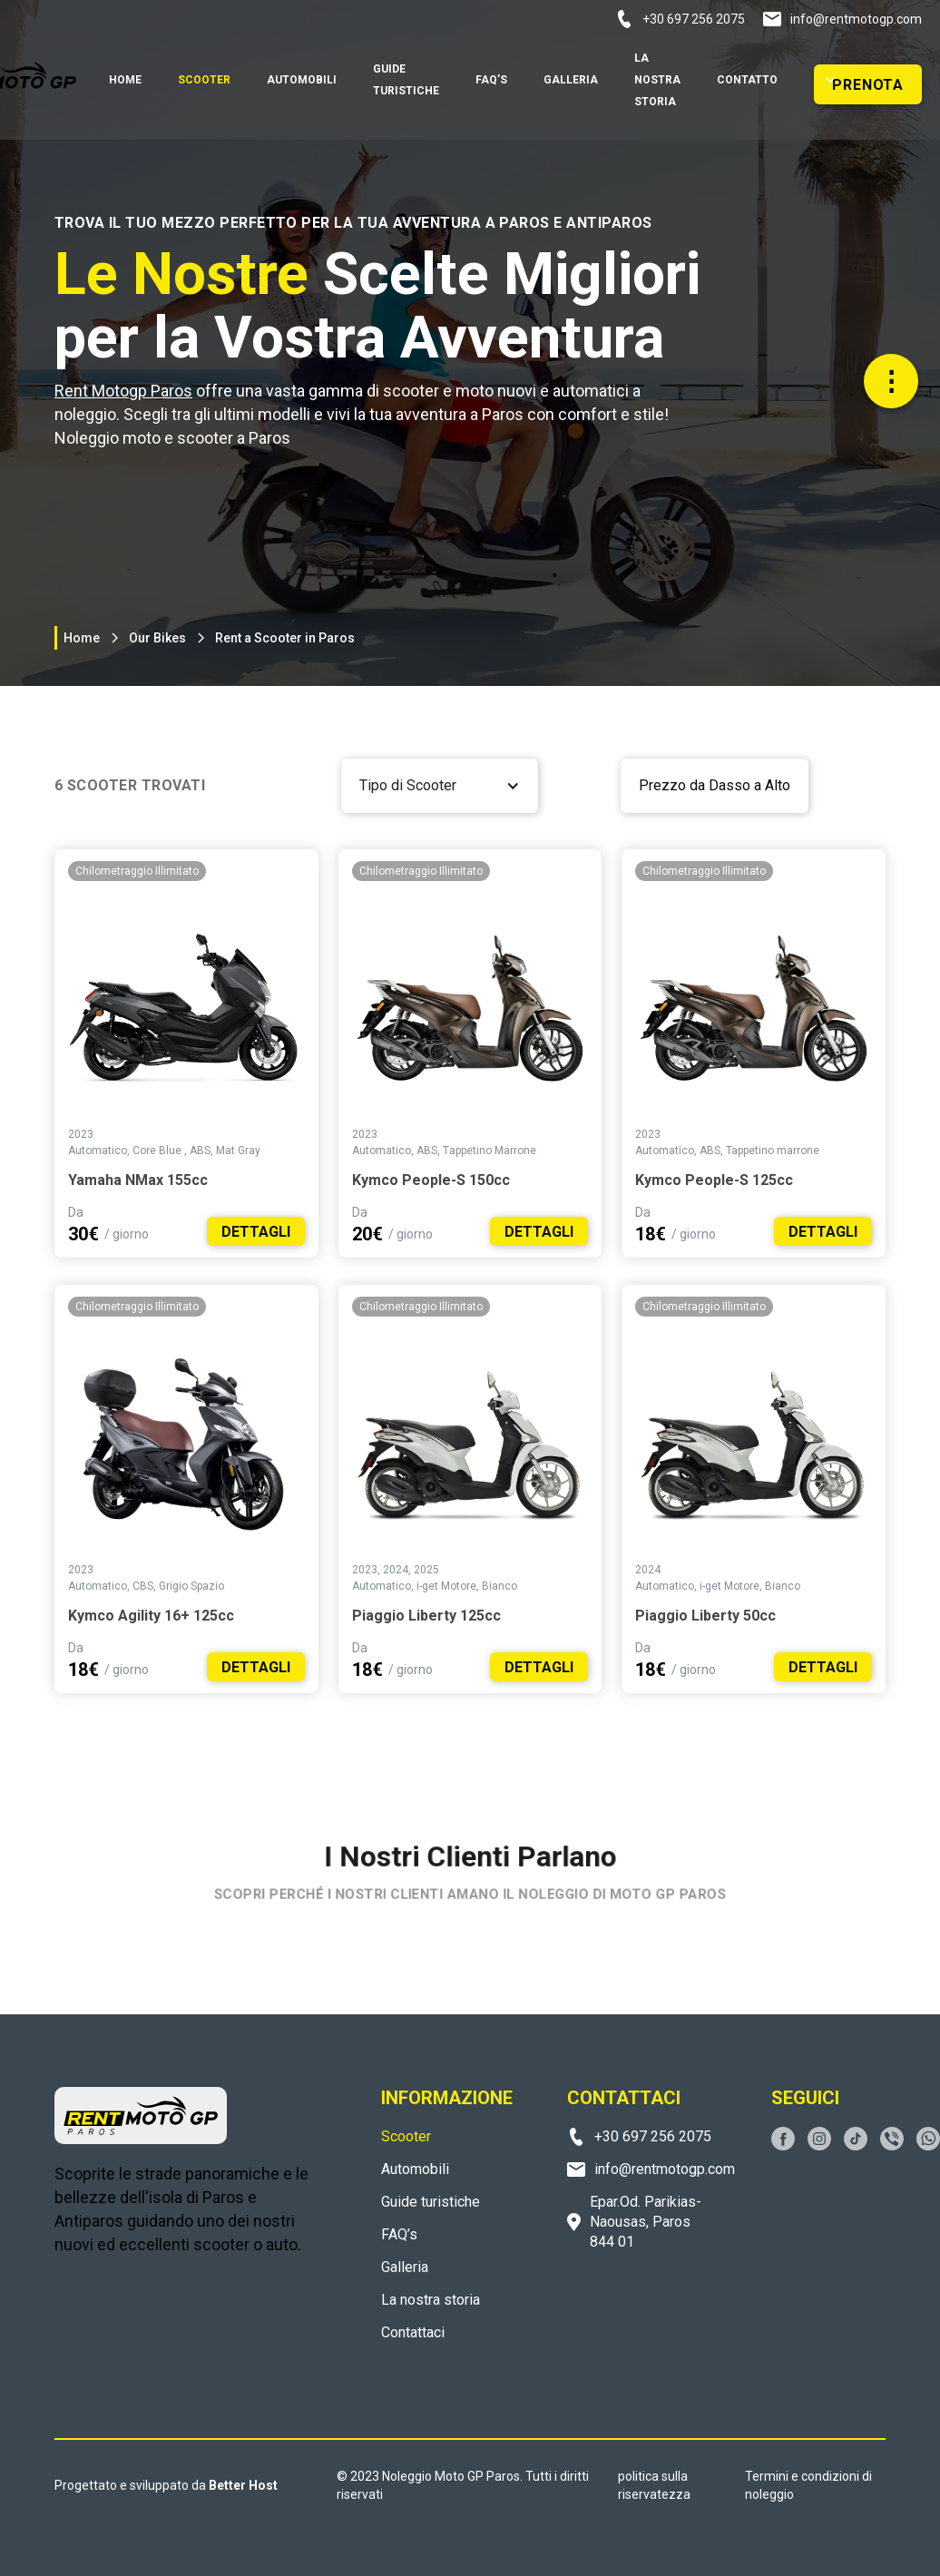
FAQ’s (399, 2234)
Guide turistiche (430, 2201)
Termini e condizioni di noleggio (808, 2485)
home (125, 79)
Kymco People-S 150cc (431, 1180)
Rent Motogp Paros (123, 390)
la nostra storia (657, 80)
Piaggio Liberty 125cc (426, 1615)
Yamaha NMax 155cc (138, 1180)
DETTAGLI (255, 1231)
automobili (302, 79)
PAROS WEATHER (190, 2343)
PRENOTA (868, 84)
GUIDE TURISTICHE (406, 80)
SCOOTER (204, 79)
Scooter (406, 2136)
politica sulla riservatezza (654, 2485)
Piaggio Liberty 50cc (705, 1615)
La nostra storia (430, 2299)
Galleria (570, 79)
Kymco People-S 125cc (714, 1180)
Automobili (415, 2169)
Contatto (747, 79)
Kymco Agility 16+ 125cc (151, 1615)
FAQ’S (491, 79)
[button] (823, 80)
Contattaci (413, 2332)
